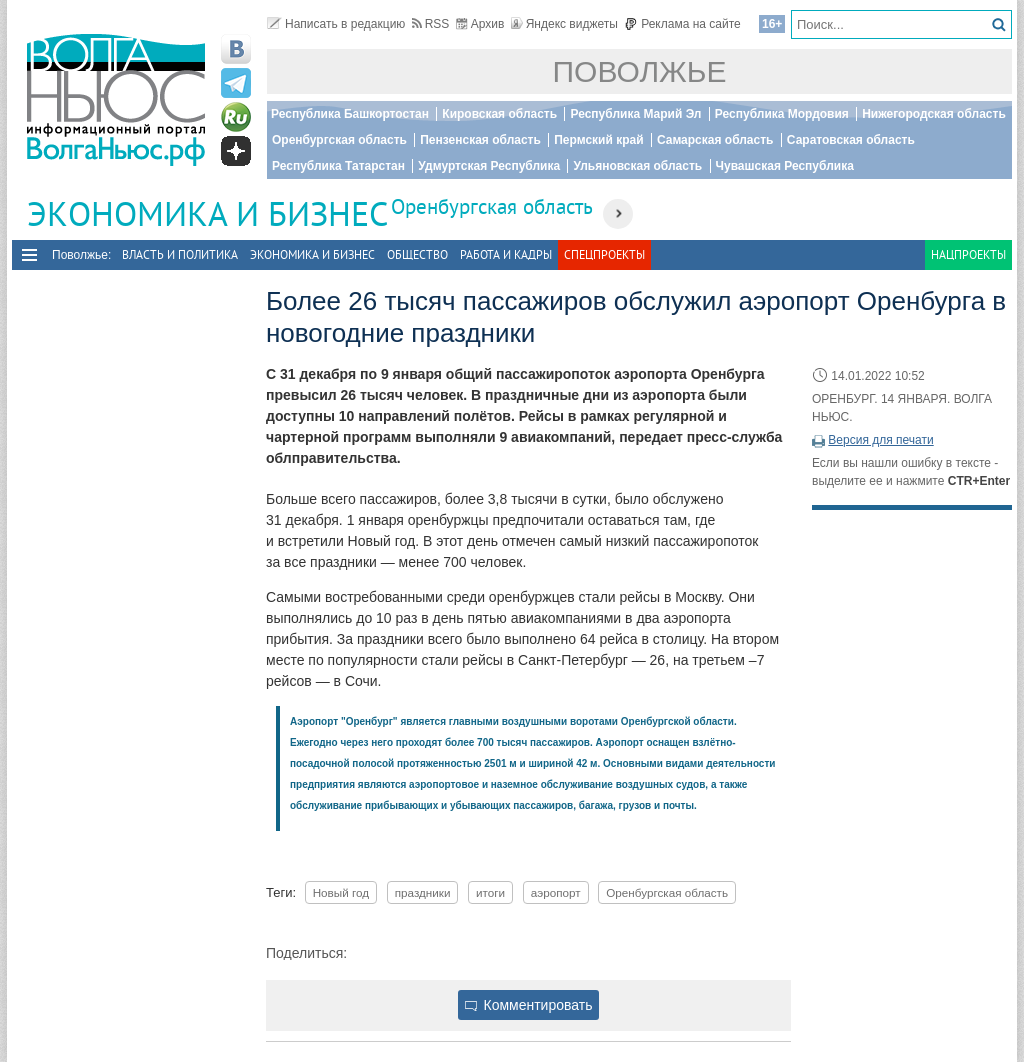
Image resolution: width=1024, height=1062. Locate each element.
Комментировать (529, 1005)
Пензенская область (480, 140)
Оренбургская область (339, 140)
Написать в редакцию (336, 24)
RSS (431, 24)
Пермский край (598, 140)
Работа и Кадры (506, 254)
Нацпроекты (968, 254)
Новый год (341, 892)
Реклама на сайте (682, 24)
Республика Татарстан (338, 166)
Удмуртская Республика (489, 166)
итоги (490, 892)
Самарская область (715, 140)
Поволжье (640, 71)
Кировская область (499, 114)
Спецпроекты (604, 254)
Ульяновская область (637, 166)
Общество (417, 254)
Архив (480, 24)
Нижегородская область (934, 114)
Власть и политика (180, 254)
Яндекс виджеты (564, 24)
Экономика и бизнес (312, 254)
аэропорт (556, 892)
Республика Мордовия (782, 114)
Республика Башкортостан (350, 114)
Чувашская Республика (785, 166)
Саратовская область (851, 140)
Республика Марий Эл (635, 114)
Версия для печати (880, 440)
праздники (423, 892)
